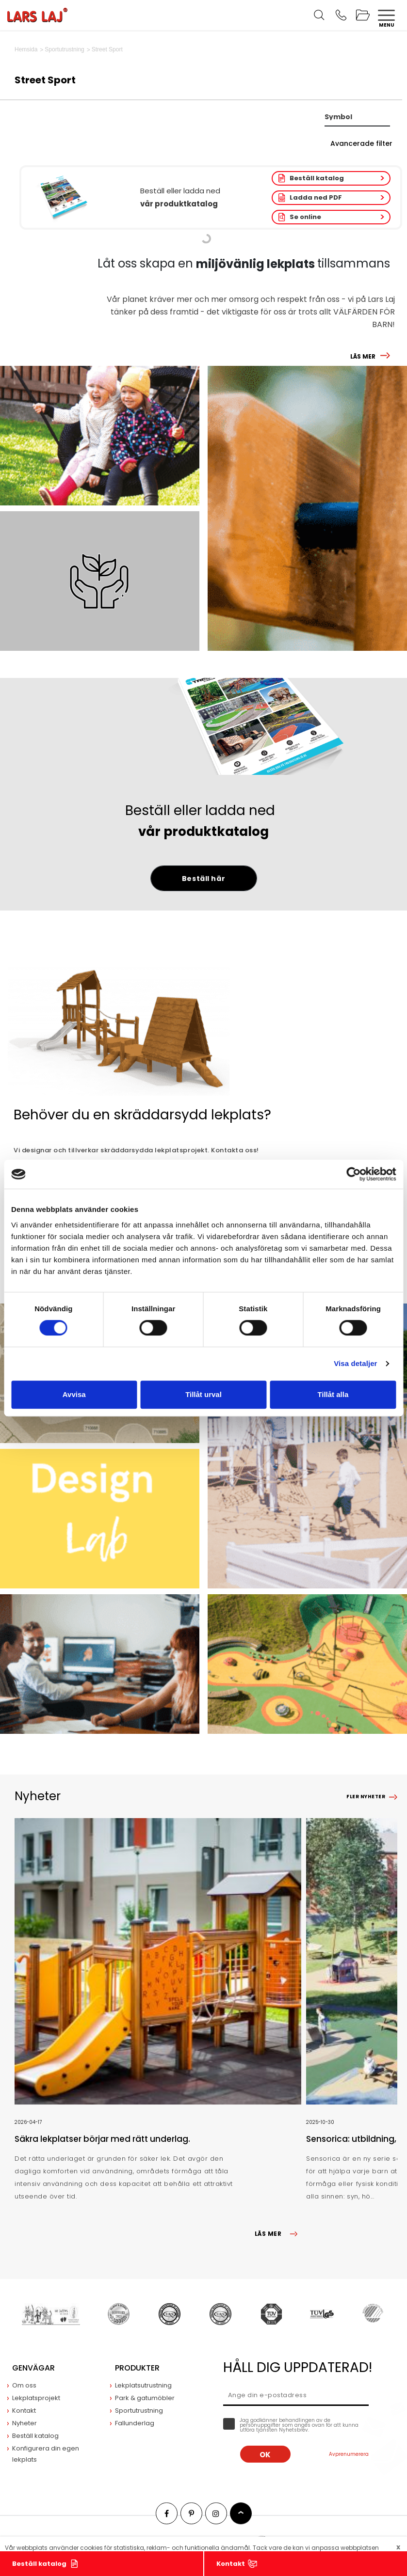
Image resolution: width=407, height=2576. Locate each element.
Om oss (24, 2385)
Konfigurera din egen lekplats (45, 2454)
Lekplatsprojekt (36, 2398)
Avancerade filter (361, 143)
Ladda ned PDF (316, 197)
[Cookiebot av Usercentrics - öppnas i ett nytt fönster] (353, 1174)
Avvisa (74, 1394)
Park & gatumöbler (145, 2398)
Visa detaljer (355, 1363)
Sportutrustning (139, 2410)
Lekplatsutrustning (143, 2385)
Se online (305, 216)
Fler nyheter (365, 1796)
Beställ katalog (317, 178)
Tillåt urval (203, 1394)
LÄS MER (362, 356)
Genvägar (33, 2367)
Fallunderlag (134, 2423)
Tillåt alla (332, 1394)
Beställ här (203, 878)
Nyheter (24, 2423)
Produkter (137, 2367)
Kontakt (230, 2563)
